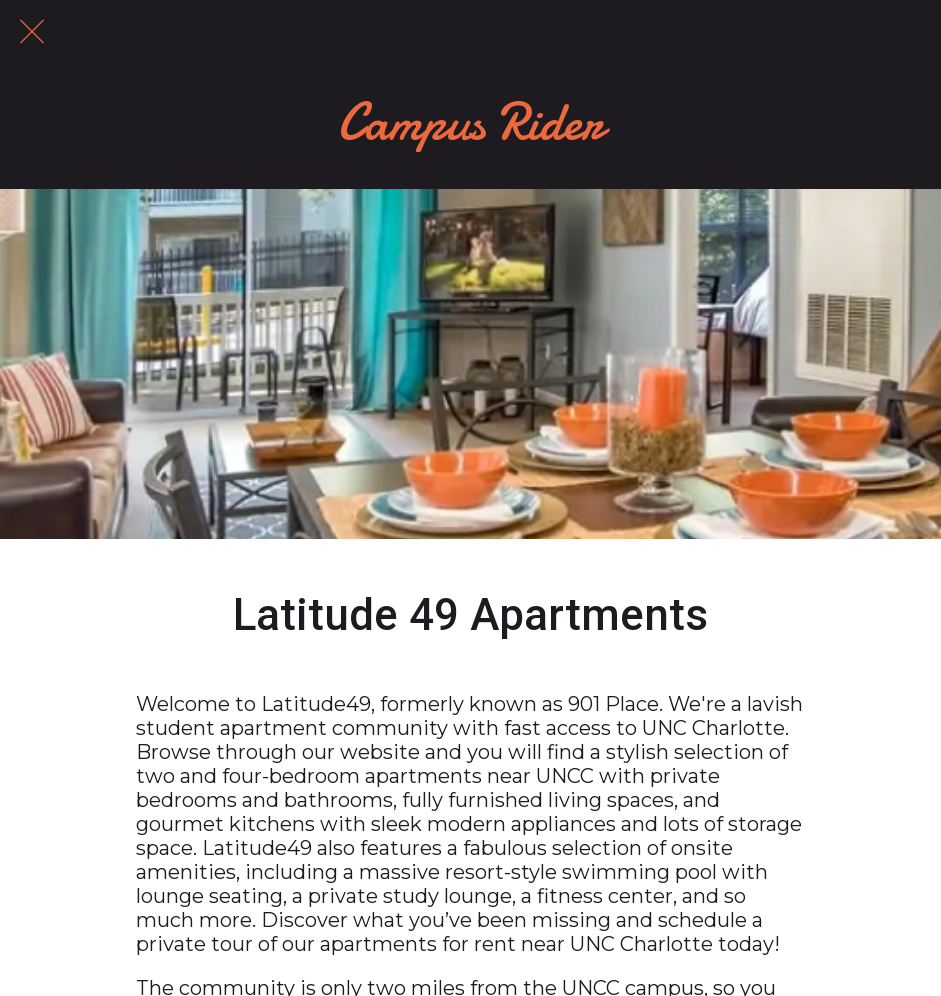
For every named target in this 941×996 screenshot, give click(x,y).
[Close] (32, 32)
